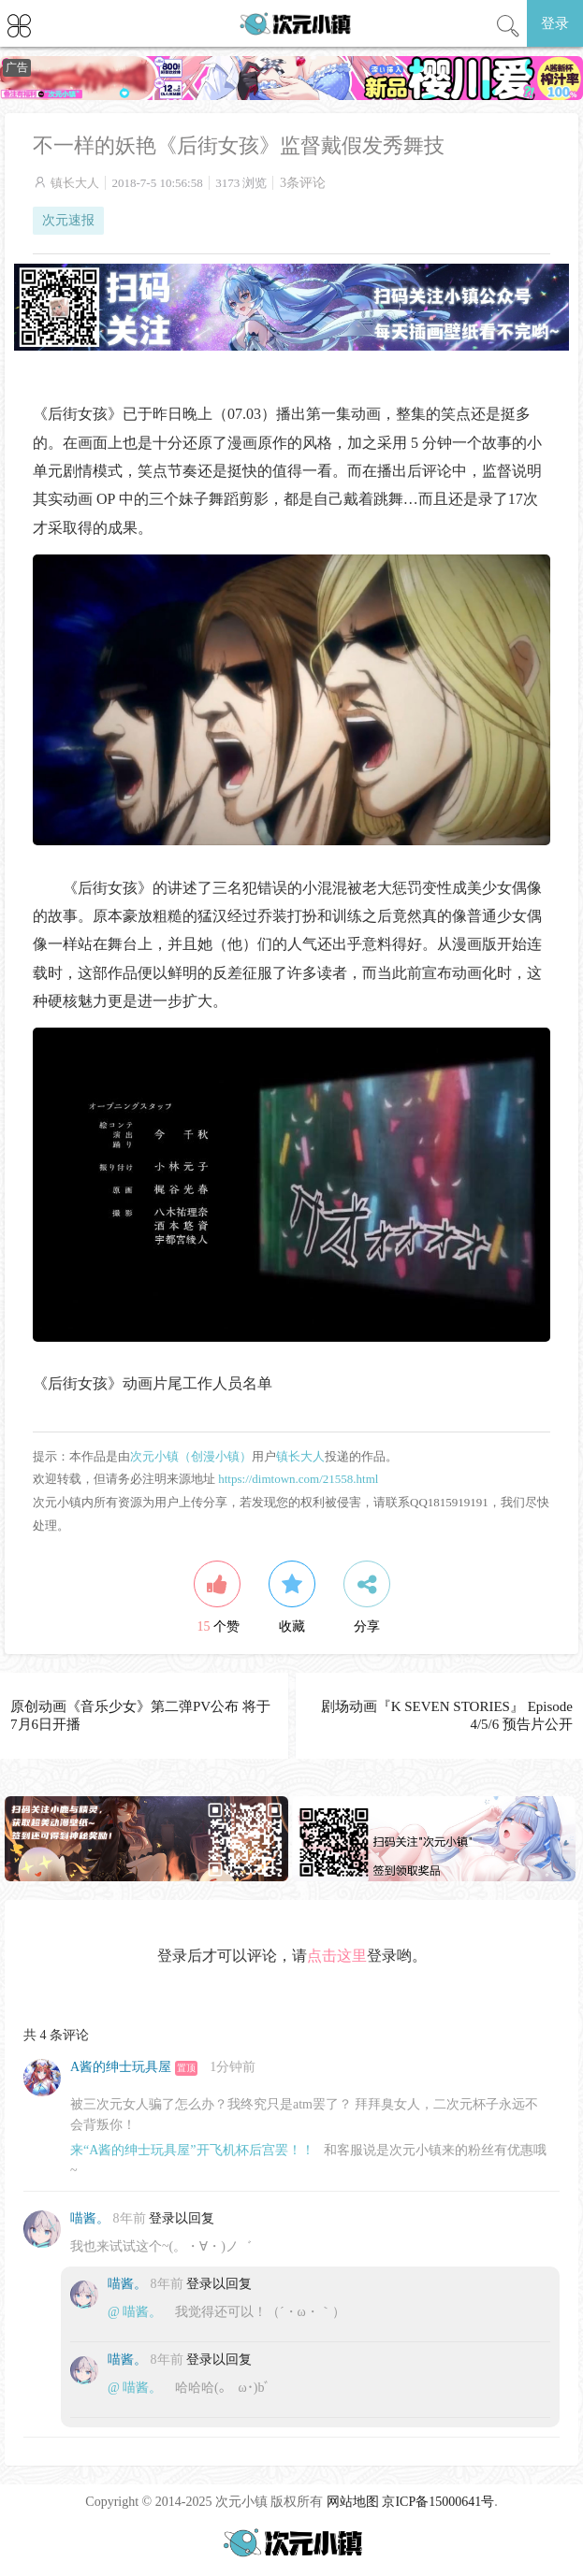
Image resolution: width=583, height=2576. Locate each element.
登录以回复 (181, 2218)
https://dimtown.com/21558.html (298, 1479)
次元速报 (68, 220)
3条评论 (303, 183)
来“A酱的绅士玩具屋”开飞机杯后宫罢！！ (192, 2150)
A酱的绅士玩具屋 (120, 2067)
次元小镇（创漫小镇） (191, 1456)
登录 (555, 23)
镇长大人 (75, 183)
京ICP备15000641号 (438, 2502)
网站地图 (353, 2502)
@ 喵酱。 (135, 2312)
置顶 (186, 2068)
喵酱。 (89, 2218)
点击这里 (337, 1956)
